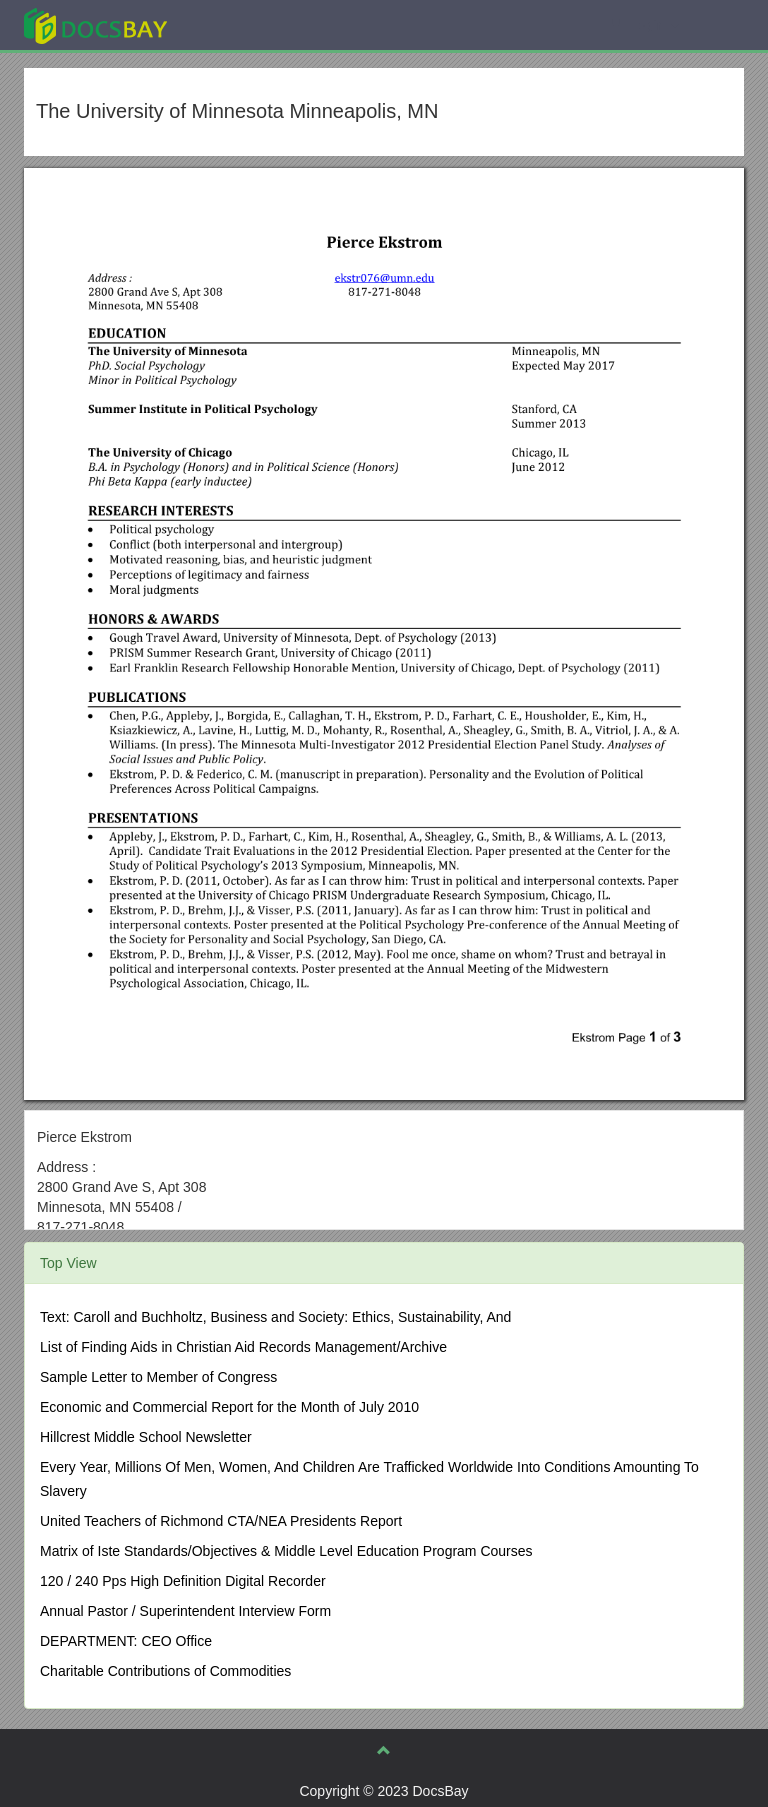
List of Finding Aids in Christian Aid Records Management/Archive (243, 1347)
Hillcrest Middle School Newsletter (146, 1437)
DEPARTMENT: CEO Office (126, 1641)
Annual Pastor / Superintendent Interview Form (185, 1611)
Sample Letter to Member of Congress (158, 1377)
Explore (245, 24)
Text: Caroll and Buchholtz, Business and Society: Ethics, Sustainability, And (275, 1317)
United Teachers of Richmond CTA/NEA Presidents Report (221, 1521)
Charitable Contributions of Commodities (165, 1671)
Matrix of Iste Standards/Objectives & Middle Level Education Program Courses (286, 1551)
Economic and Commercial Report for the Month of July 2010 (229, 1407)
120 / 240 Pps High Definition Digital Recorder (183, 1581)
